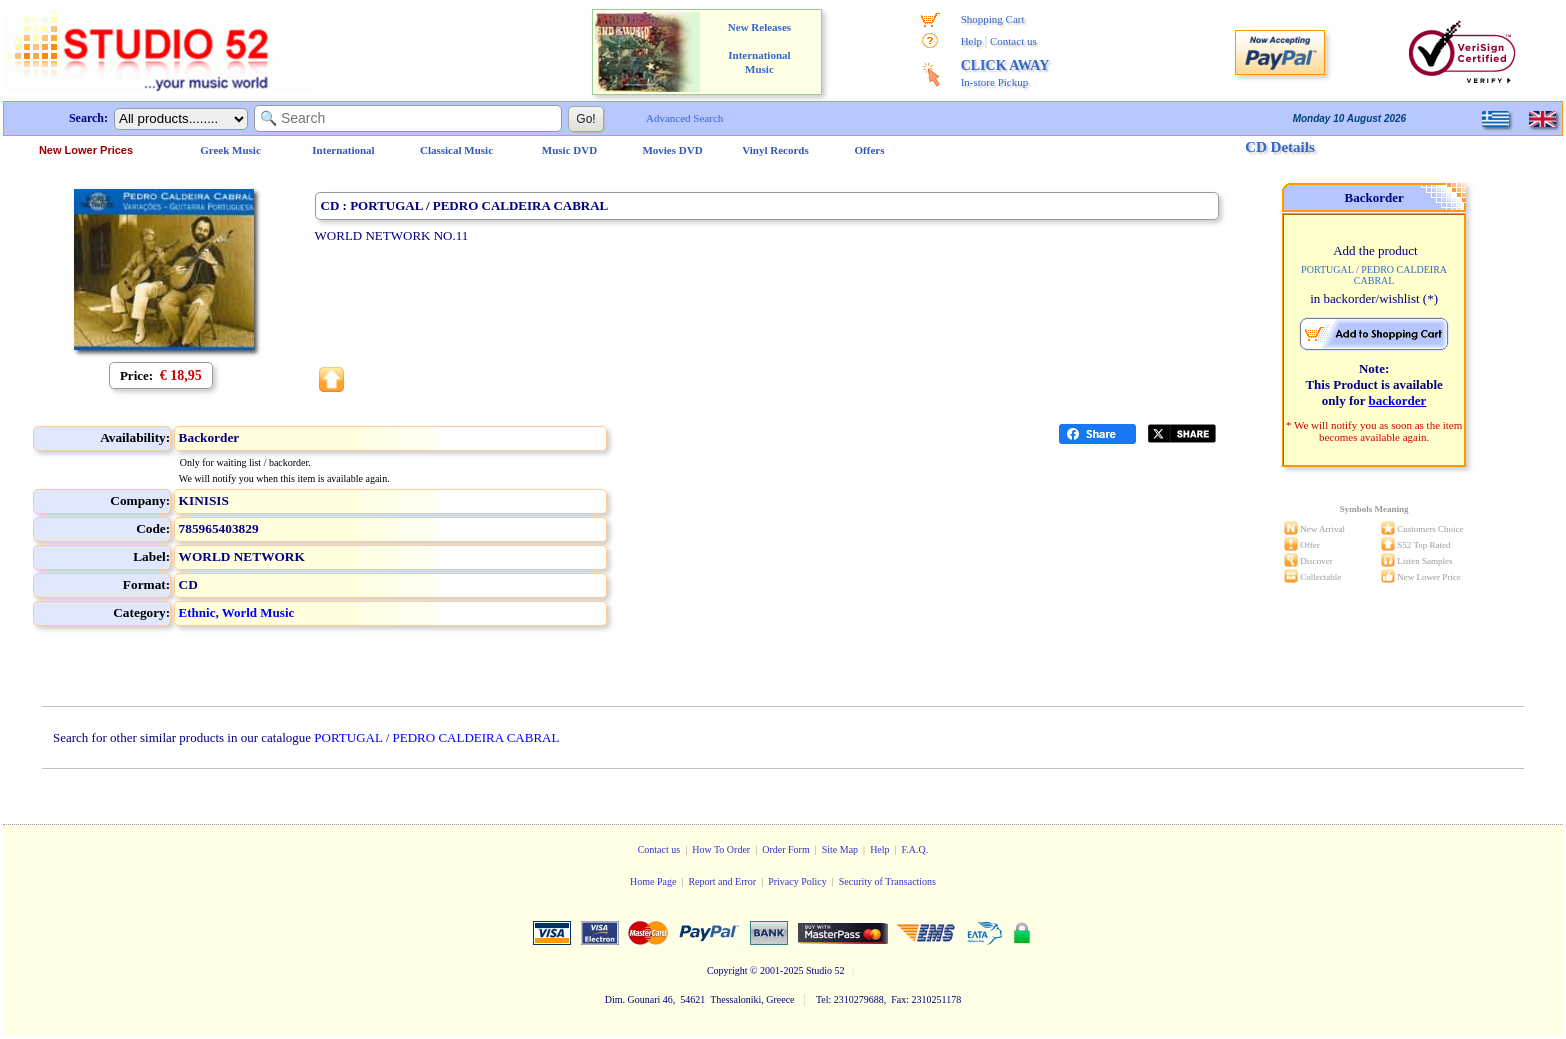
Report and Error (722, 881)
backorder (1398, 400)
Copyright (727, 970)
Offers (870, 150)
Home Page (653, 881)
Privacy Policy (797, 881)
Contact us (1013, 41)
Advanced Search (684, 118)
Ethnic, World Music (237, 612)
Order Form (786, 849)
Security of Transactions (887, 881)
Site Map (840, 849)
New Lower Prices (86, 150)
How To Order (721, 849)
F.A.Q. (915, 849)
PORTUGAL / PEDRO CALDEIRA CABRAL (436, 737)
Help (971, 41)
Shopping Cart (993, 19)
